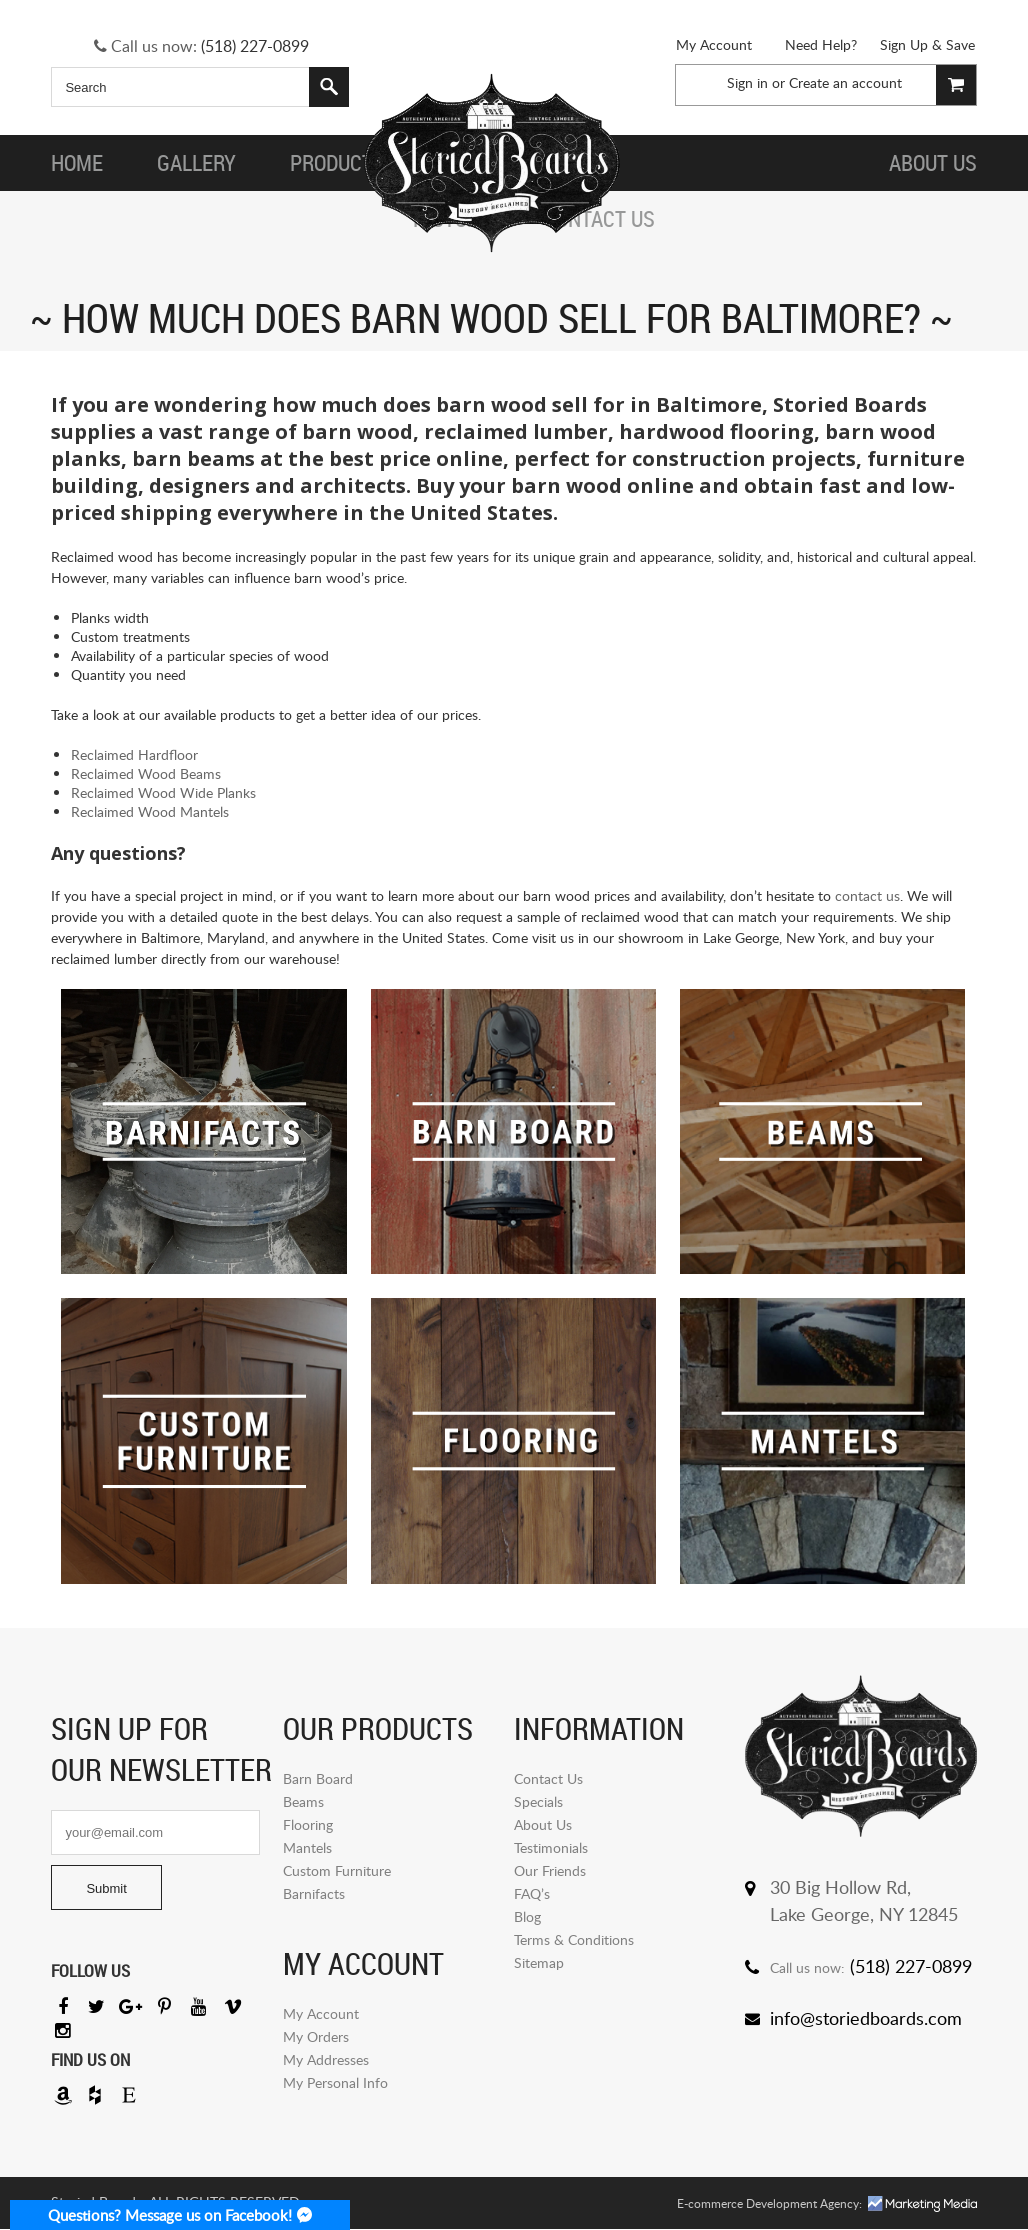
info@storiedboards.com (866, 2018)
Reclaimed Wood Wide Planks (163, 792)
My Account (714, 44)
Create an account (845, 82)
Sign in (747, 82)
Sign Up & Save (927, 44)
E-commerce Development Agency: (769, 2204)
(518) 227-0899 (255, 46)
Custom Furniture (337, 1870)
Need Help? (821, 44)
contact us (867, 895)
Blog (527, 1916)
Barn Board (318, 1778)
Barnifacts (314, 1893)
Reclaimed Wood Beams (146, 773)
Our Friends (550, 1870)
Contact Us (548, 1778)
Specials (538, 1801)
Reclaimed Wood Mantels (150, 811)
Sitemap (539, 1962)
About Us (543, 1824)
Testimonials (551, 1847)
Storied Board (492, 163)
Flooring (308, 1824)
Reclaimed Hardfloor (134, 754)
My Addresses (326, 2059)
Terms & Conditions (574, 1939)
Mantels (307, 1847)
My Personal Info (335, 2082)
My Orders (316, 2036)
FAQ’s (532, 1893)
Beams (303, 1801)
